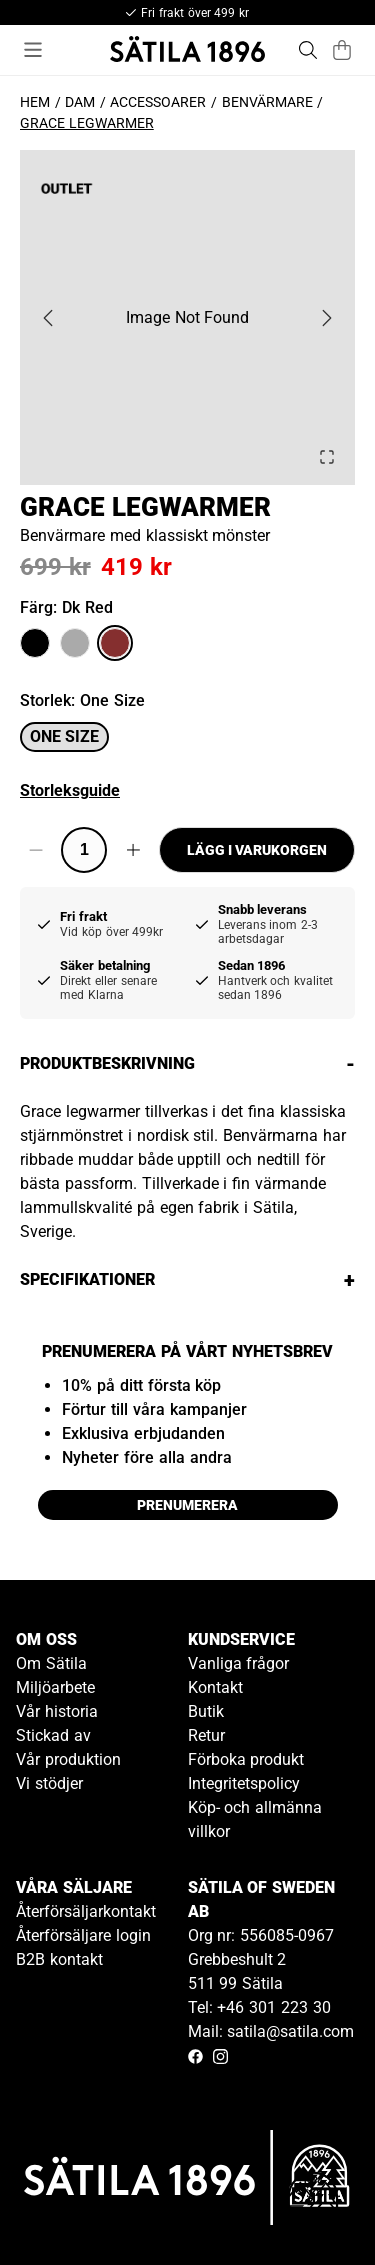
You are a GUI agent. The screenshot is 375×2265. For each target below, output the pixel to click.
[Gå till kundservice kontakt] (313, 2203)
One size (64, 736)
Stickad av (53, 1735)
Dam (80, 102)
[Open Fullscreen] (327, 457)
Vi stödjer (49, 1783)
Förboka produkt (246, 1759)
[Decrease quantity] (35, 850)
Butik (206, 1711)
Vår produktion (68, 1759)
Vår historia (57, 1711)
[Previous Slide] (48, 318)
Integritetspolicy (244, 1783)
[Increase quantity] (132, 850)
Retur (206, 1735)
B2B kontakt (59, 1959)
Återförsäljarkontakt (86, 1911)
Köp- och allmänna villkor (255, 1819)
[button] (187, 317)
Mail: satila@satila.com (271, 2031)
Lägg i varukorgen (257, 850)
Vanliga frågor (239, 1663)
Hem (35, 102)
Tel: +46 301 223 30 (259, 2007)
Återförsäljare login (83, 1935)
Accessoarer (158, 102)
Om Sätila (51, 1663)
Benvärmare (267, 102)
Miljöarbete (55, 1687)
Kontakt (215, 1687)
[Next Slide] (327, 318)
